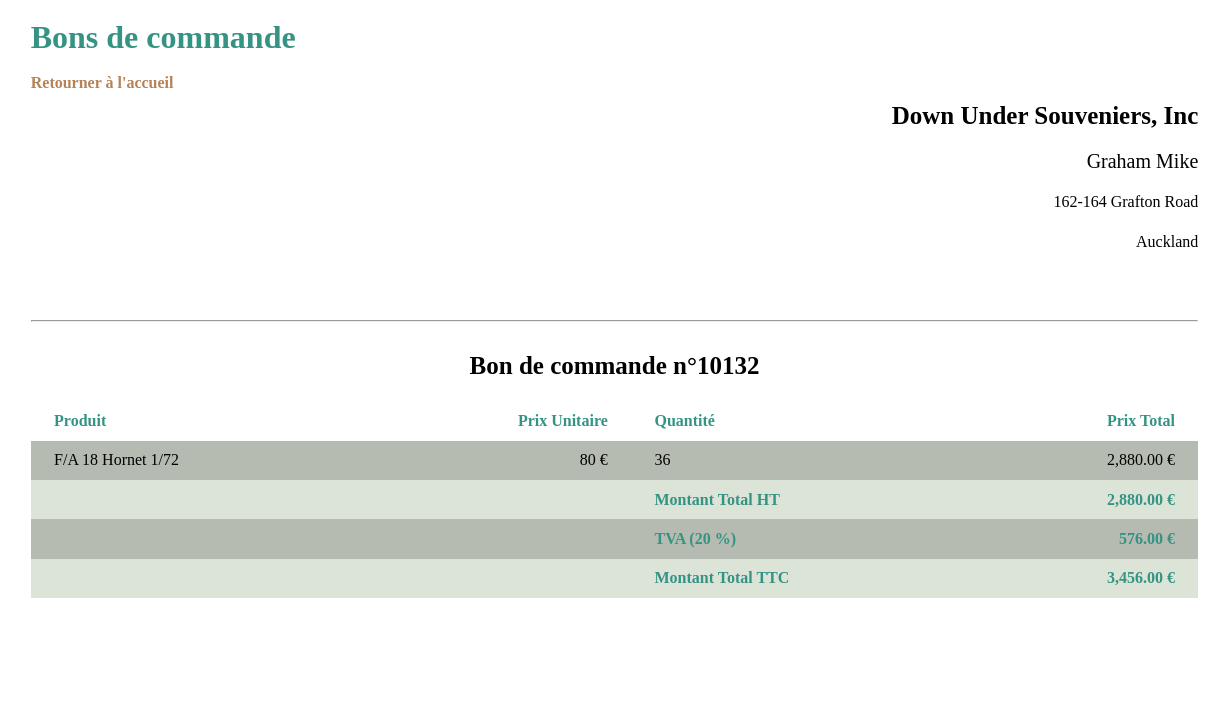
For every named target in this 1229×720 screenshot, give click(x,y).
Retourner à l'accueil (102, 82)
